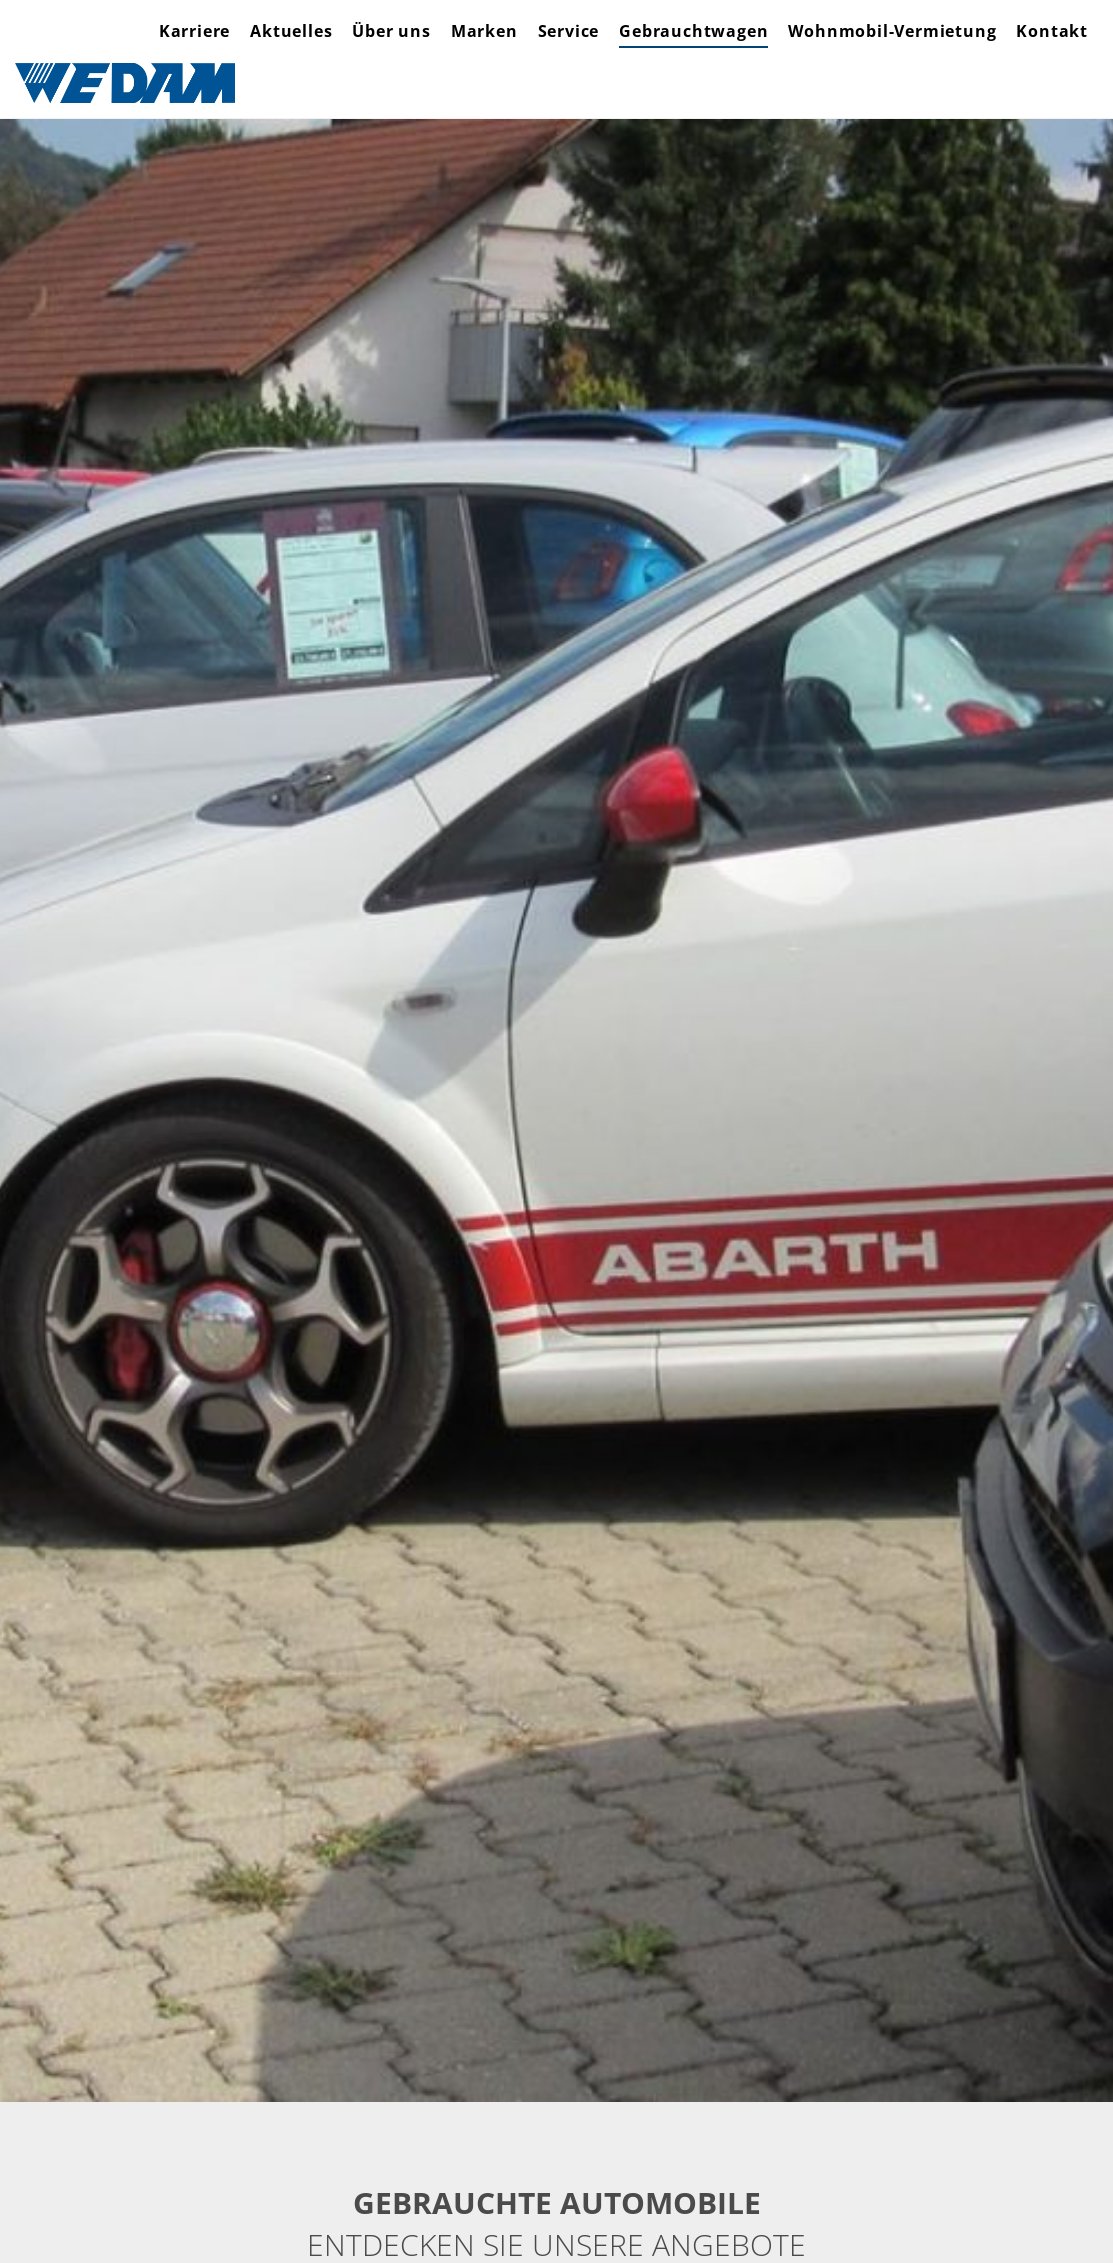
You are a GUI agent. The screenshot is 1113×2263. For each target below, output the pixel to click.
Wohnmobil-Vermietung (892, 31)
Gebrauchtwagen (693, 31)
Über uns (391, 31)
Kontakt (1052, 31)
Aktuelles (291, 31)
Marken (484, 31)
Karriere (194, 31)
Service (569, 31)
